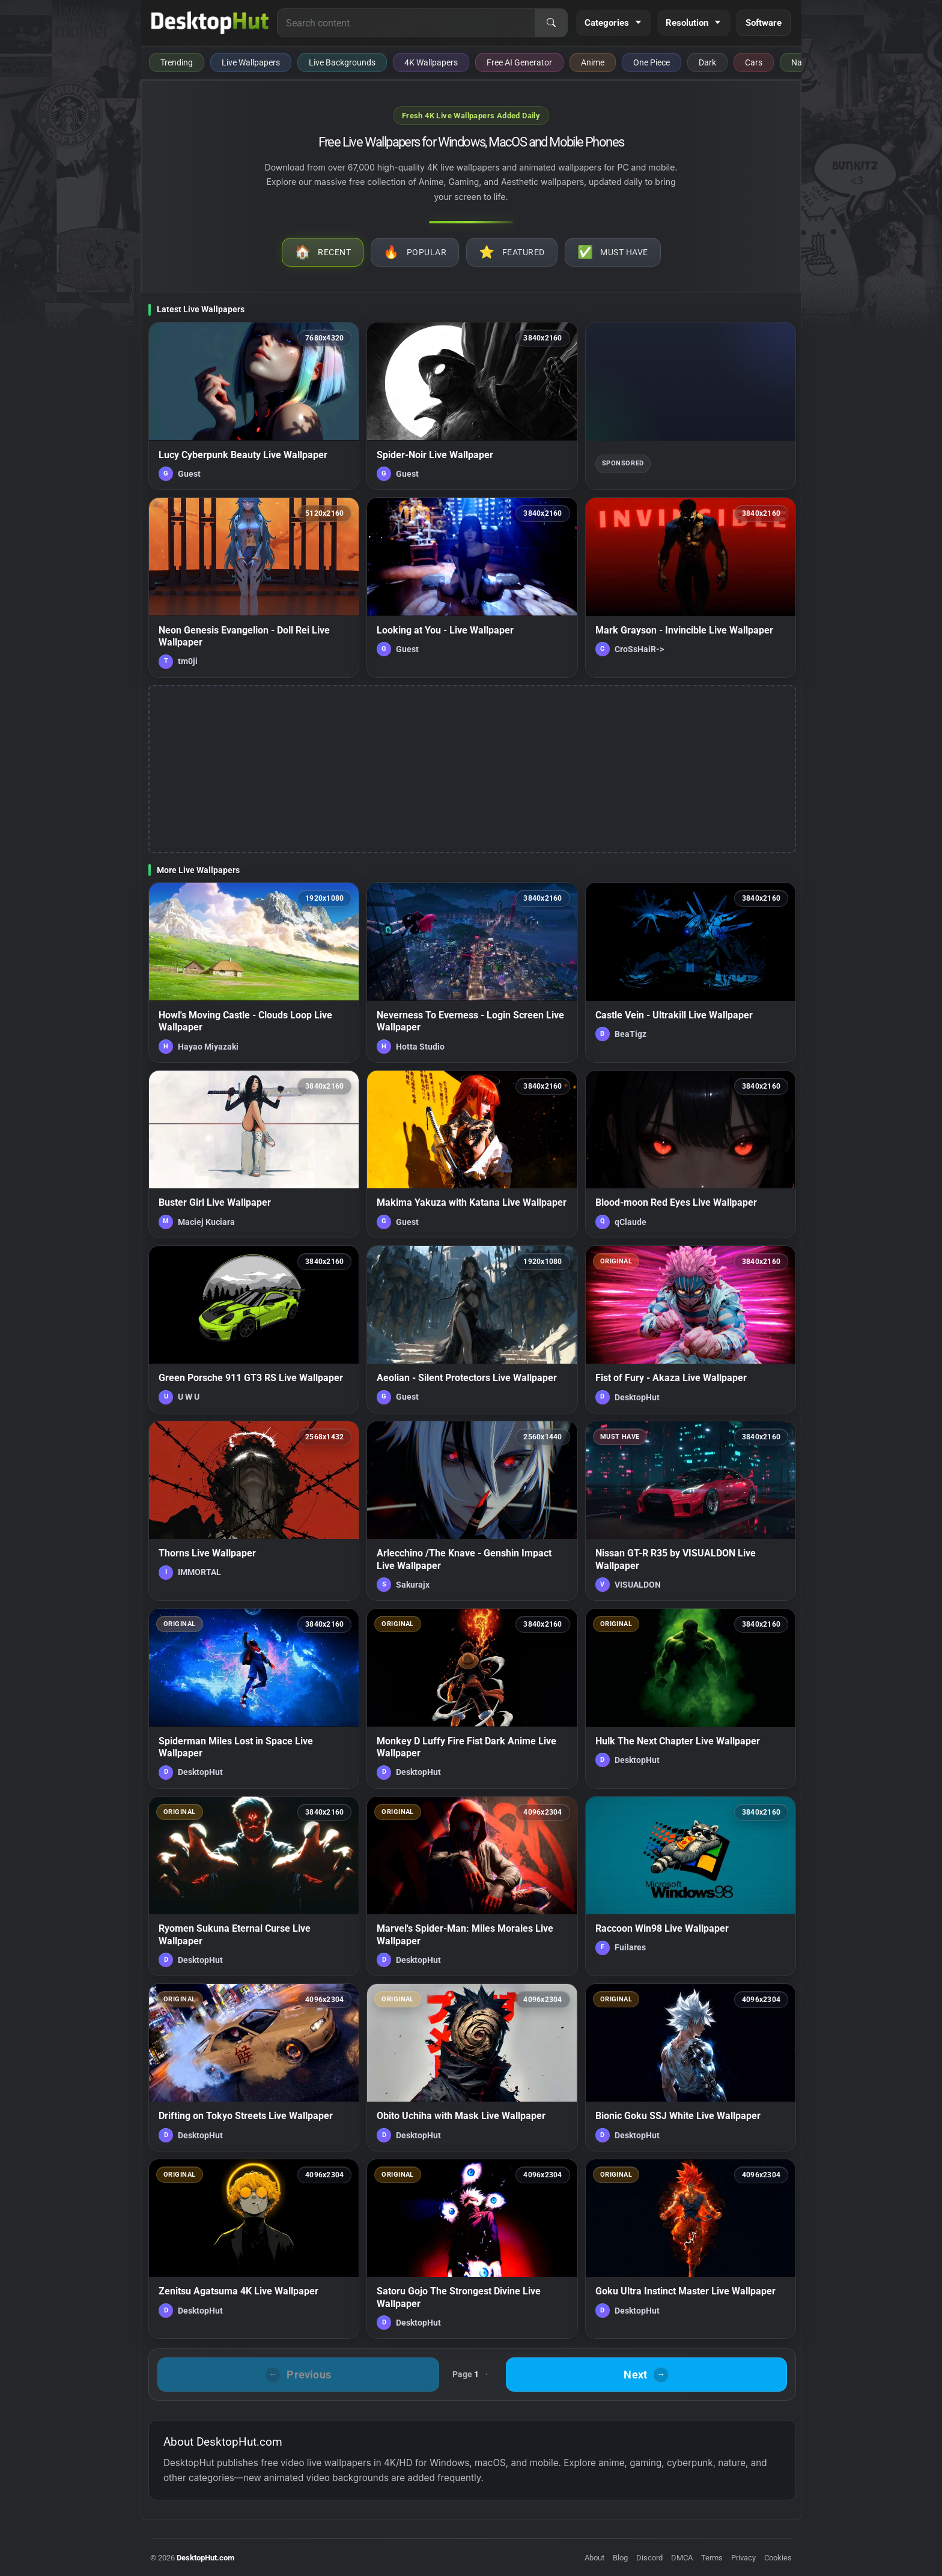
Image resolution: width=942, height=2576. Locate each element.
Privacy (743, 2557)
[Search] (551, 23)
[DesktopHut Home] (210, 22)
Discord (649, 2557)
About (594, 2557)
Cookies (778, 2557)
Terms (712, 2557)
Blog (620, 2557)
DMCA (682, 2557)
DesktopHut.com (205, 2557)
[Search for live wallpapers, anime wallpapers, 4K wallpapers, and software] (406, 23)
